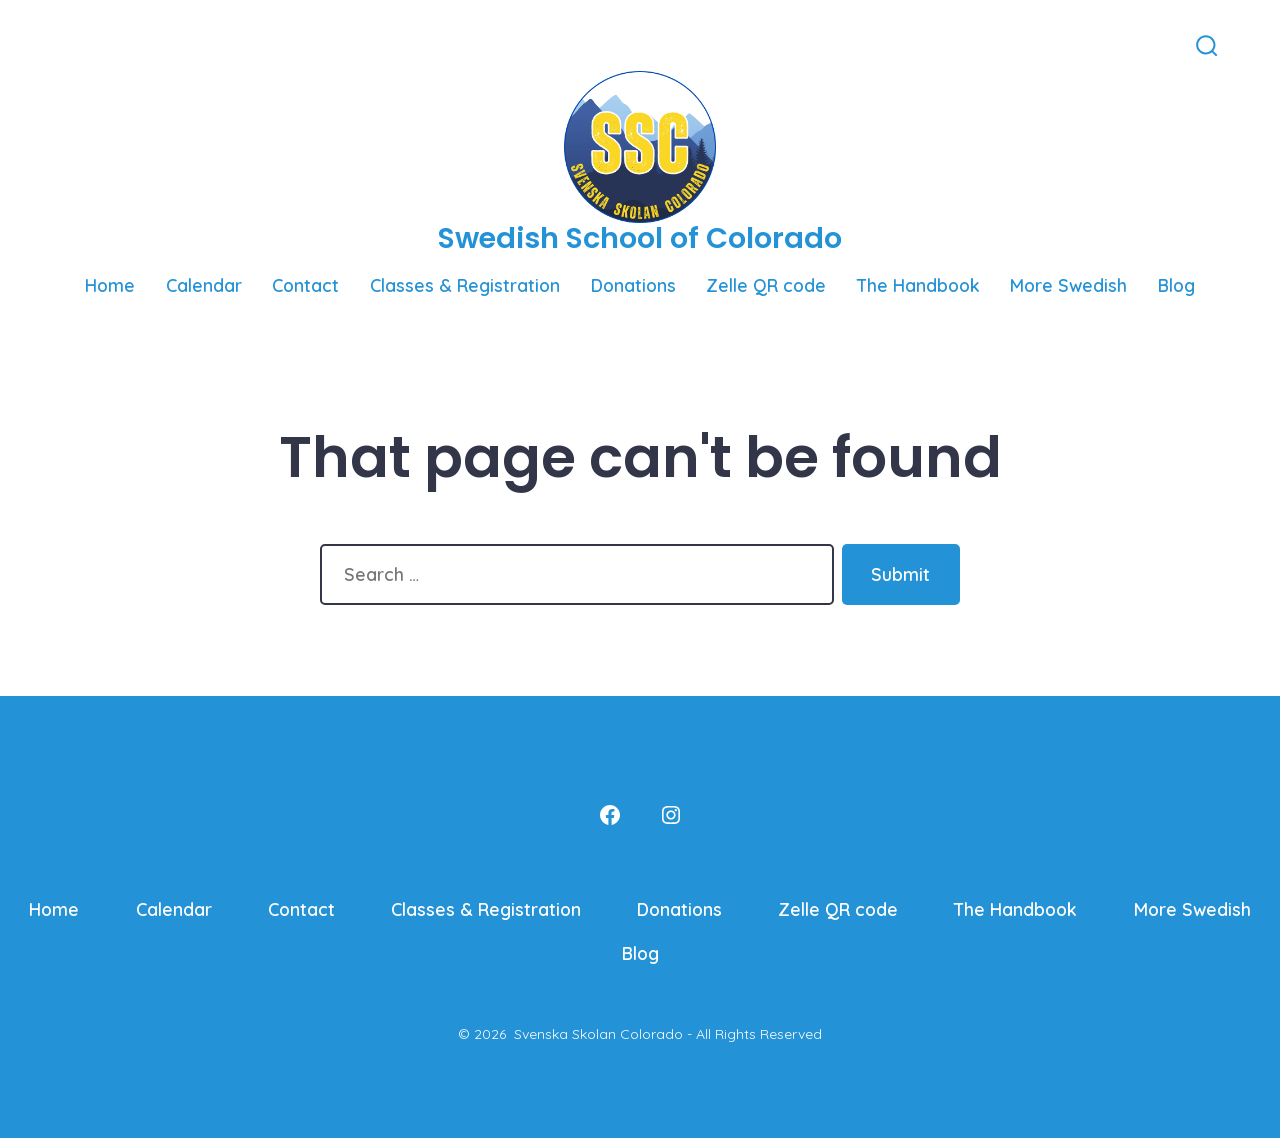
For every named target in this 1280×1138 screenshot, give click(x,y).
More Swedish (1068, 285)
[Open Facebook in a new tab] (62, 44)
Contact (305, 285)
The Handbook (918, 285)
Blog (1176, 285)
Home (110, 285)
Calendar (204, 285)
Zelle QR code (766, 285)
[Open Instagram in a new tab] (92, 44)
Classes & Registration (465, 285)
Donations (633, 285)
